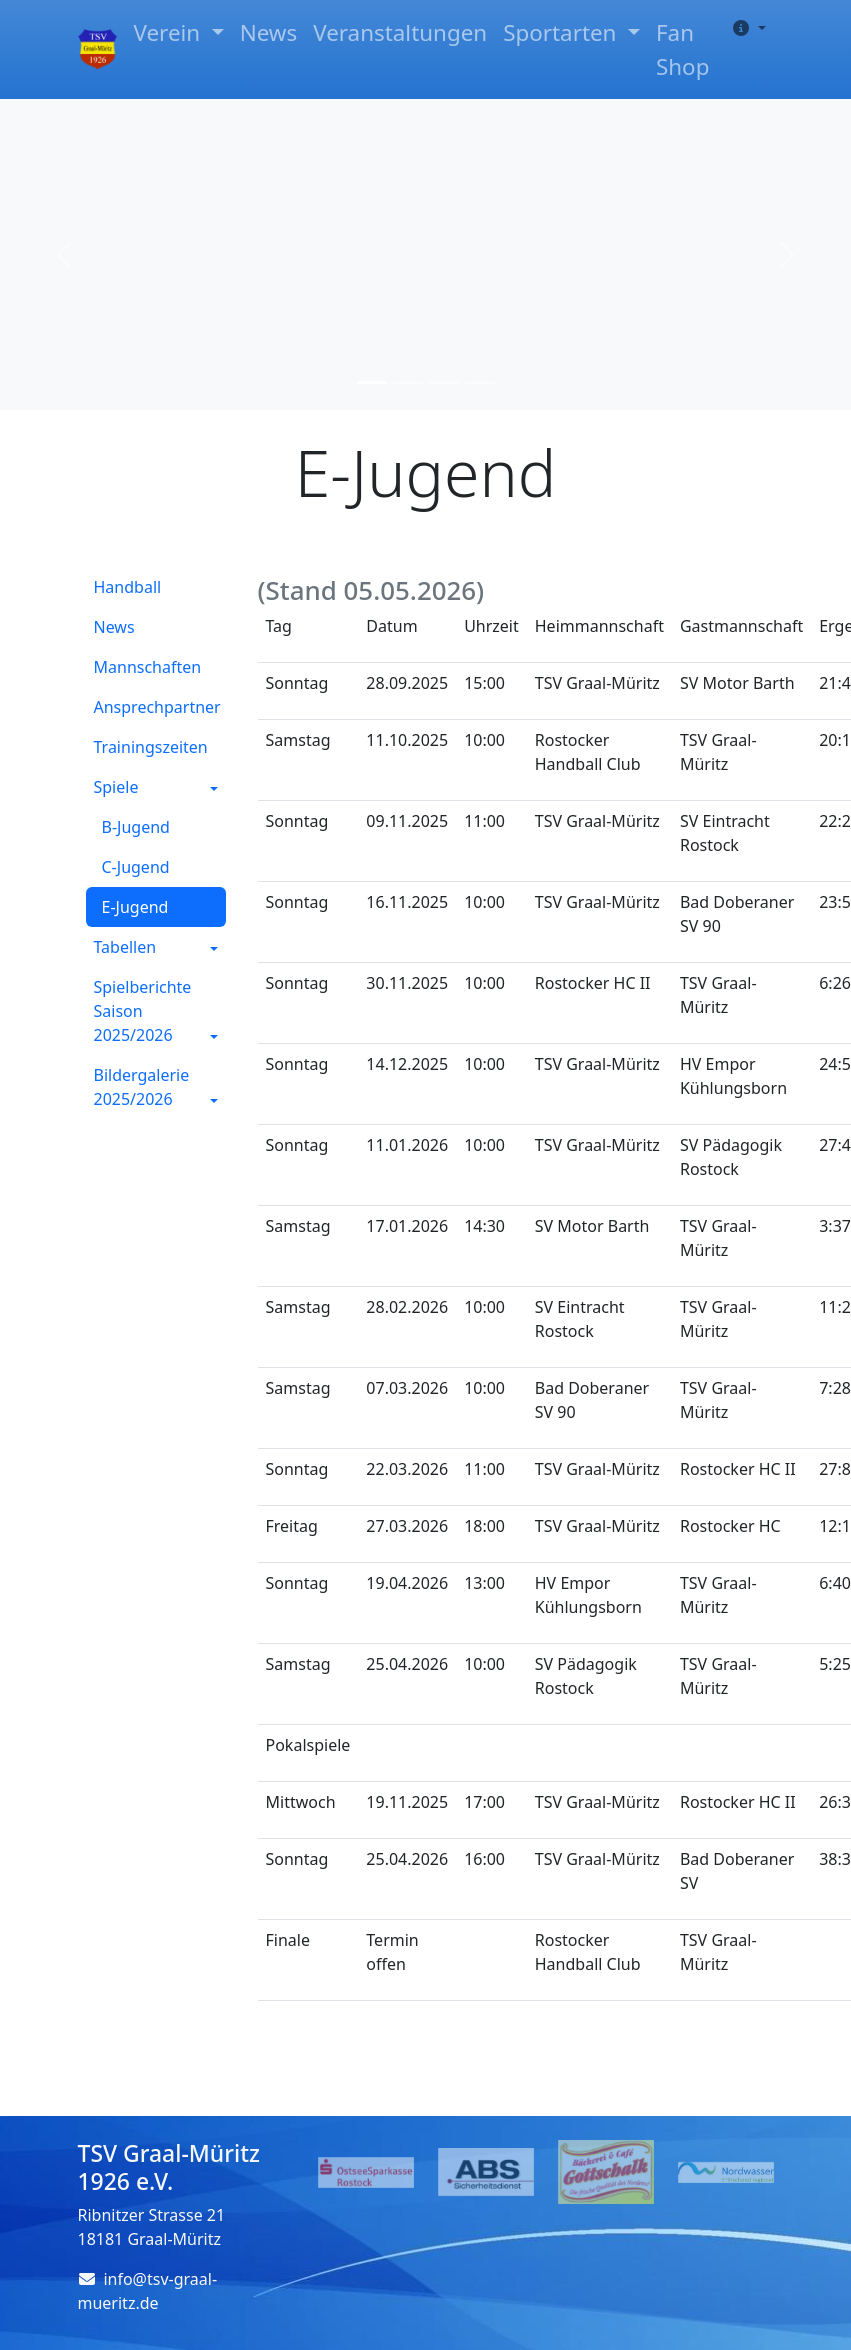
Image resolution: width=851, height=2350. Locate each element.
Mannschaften (148, 667)
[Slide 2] (408, 382)
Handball (128, 587)
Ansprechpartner (157, 707)
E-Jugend (135, 907)
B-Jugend (136, 827)
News (269, 32)
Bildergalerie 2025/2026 (142, 1087)
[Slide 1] (372, 382)
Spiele (116, 787)
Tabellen (125, 947)
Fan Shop (682, 49)
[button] (745, 28)
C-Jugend (136, 867)
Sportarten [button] (562, 32)
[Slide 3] (444, 382)
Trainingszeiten (151, 747)
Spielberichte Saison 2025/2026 (143, 1011)
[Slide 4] (480, 382)
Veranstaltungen (400, 32)
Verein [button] (169, 32)
